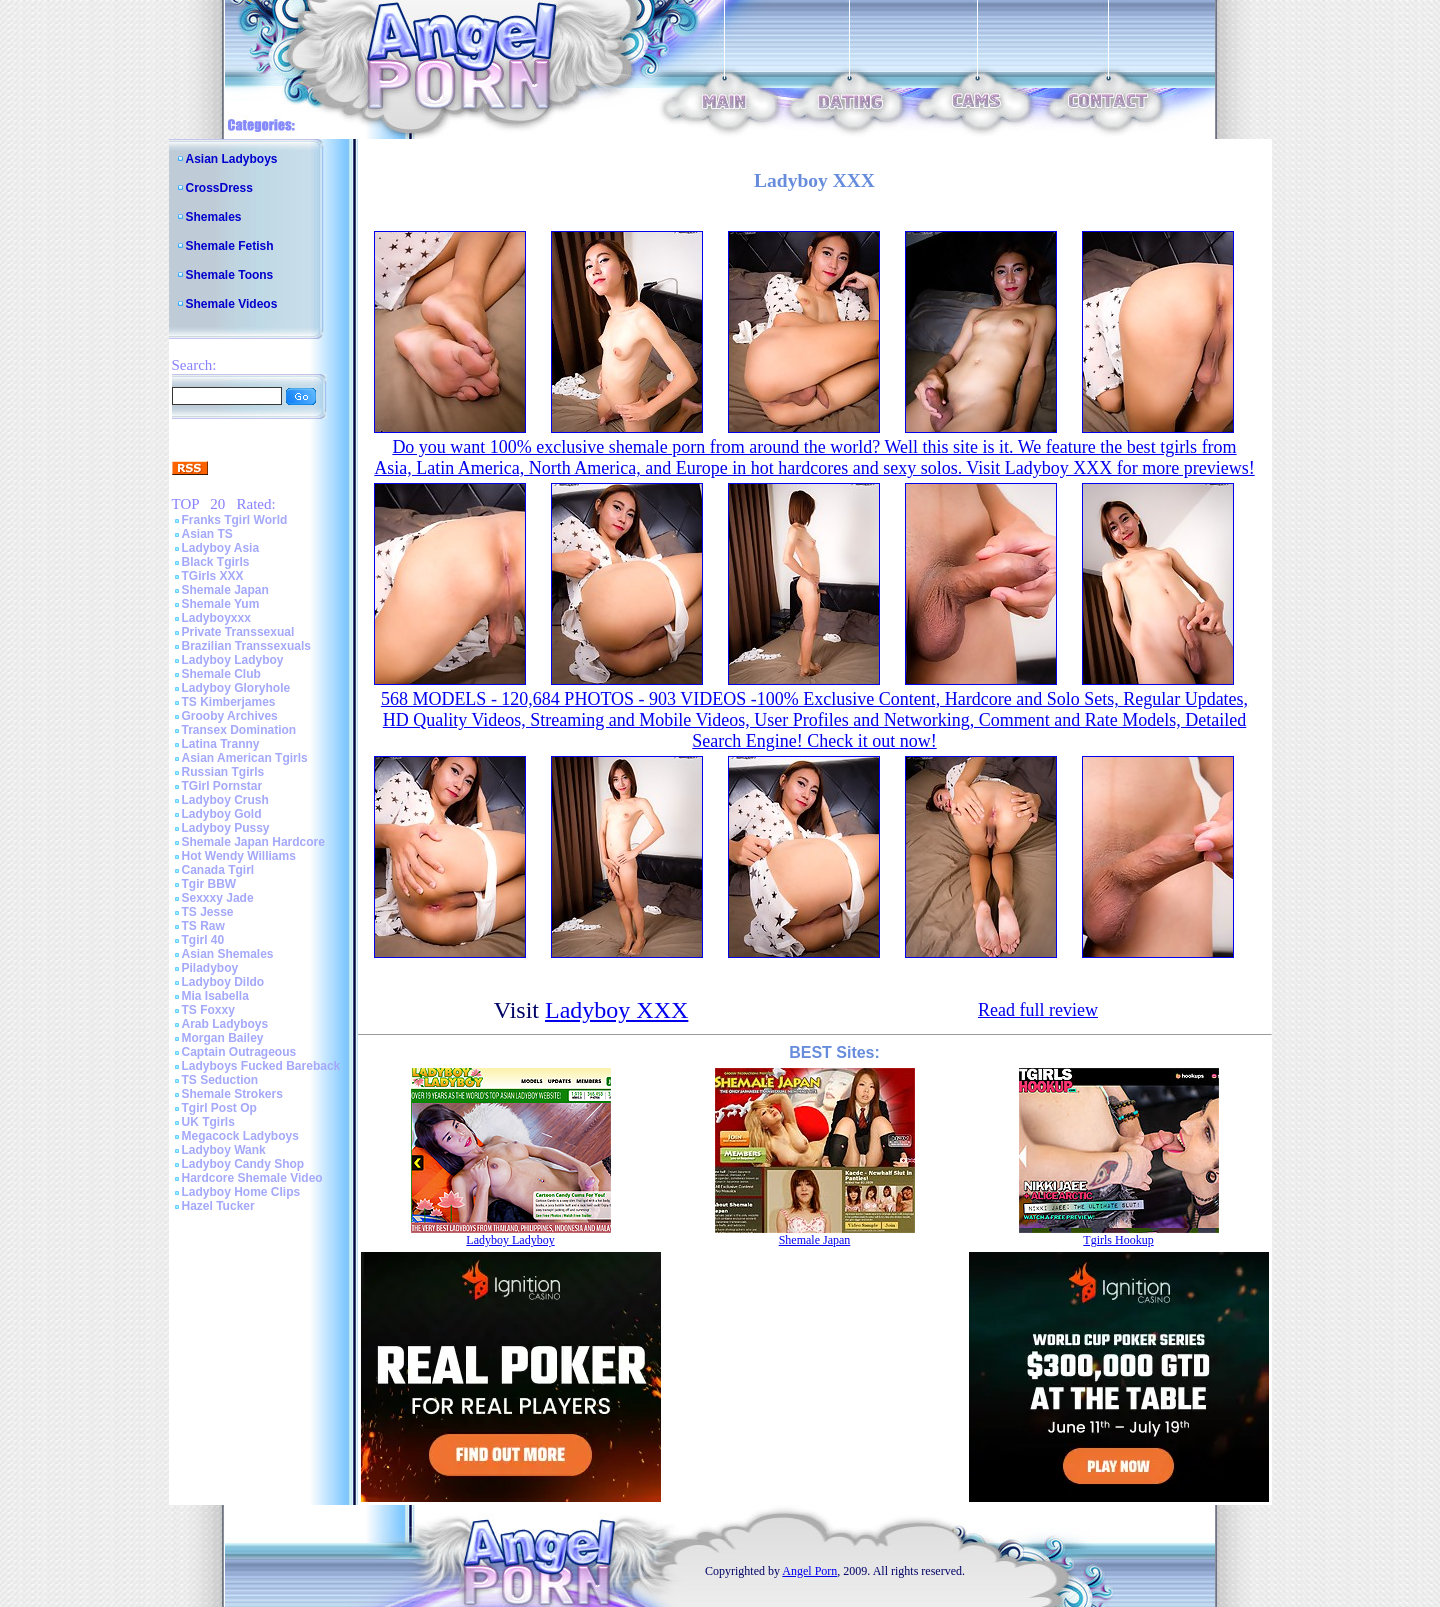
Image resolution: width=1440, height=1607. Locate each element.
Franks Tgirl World (235, 520)
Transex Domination (239, 730)
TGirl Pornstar (222, 786)
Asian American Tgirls (245, 758)
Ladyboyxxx (216, 618)
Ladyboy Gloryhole (236, 688)
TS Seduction (220, 1080)
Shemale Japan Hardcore (253, 842)
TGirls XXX (213, 576)
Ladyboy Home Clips (241, 1192)
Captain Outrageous (239, 1052)
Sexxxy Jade (218, 898)
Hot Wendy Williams (239, 856)
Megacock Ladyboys (240, 1136)
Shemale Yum (221, 604)
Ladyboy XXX (616, 1010)
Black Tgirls (216, 562)
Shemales (214, 217)
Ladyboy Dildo (223, 982)
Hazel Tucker (218, 1206)
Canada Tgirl (218, 870)
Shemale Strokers (232, 1094)
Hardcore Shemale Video (252, 1178)
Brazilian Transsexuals (246, 646)
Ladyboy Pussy (226, 828)
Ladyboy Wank (224, 1150)
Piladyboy (210, 968)
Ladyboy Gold (222, 814)
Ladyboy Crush (225, 800)
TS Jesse (208, 912)
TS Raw (203, 926)
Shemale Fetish (230, 246)
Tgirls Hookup (1118, 1240)
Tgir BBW (209, 884)
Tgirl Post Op (219, 1108)
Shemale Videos (232, 304)
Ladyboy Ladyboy (233, 660)
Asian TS (207, 534)
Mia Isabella (215, 996)
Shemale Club (221, 674)
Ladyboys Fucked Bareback (261, 1066)
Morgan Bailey (223, 1038)
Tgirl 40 (203, 940)
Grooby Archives (230, 716)
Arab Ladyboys (225, 1024)
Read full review (1038, 1010)
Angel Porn (809, 1571)
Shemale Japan (225, 590)
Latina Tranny (221, 744)
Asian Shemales (228, 954)
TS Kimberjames (229, 702)
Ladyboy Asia (221, 548)
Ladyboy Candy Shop (243, 1164)
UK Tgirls (208, 1122)
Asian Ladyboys (232, 159)
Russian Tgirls (223, 772)
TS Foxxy (208, 1010)
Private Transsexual (238, 632)
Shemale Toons (230, 275)
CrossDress (219, 188)
